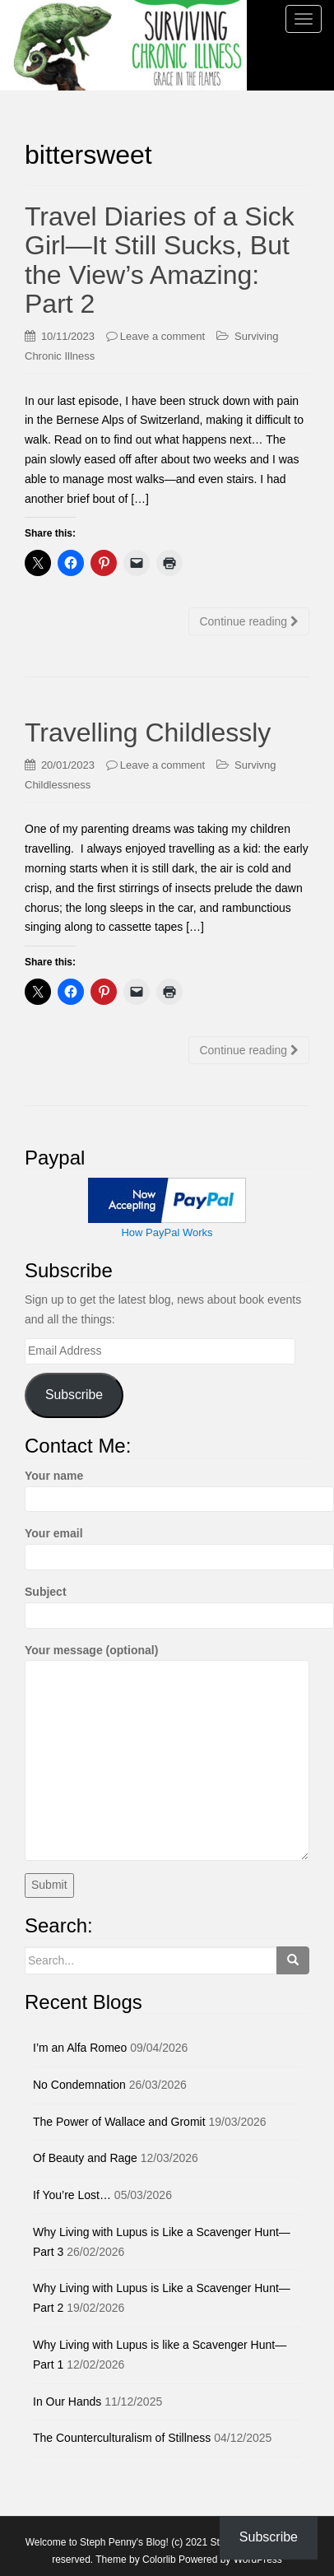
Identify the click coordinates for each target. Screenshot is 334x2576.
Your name (167, 1487)
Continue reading (249, 621)
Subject (167, 1603)
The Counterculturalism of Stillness (122, 2437)
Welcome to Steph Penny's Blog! (97, 2542)
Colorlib (159, 2559)
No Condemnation (79, 2084)
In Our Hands (67, 2401)
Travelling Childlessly (148, 732)
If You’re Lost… (72, 2195)
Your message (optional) (167, 1660)
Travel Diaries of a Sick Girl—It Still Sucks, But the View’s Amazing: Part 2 (160, 260)
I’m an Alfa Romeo (80, 2047)
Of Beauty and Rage (85, 2157)
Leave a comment (162, 336)
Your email (167, 1545)
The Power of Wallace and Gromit (119, 2121)
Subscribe (74, 1395)
